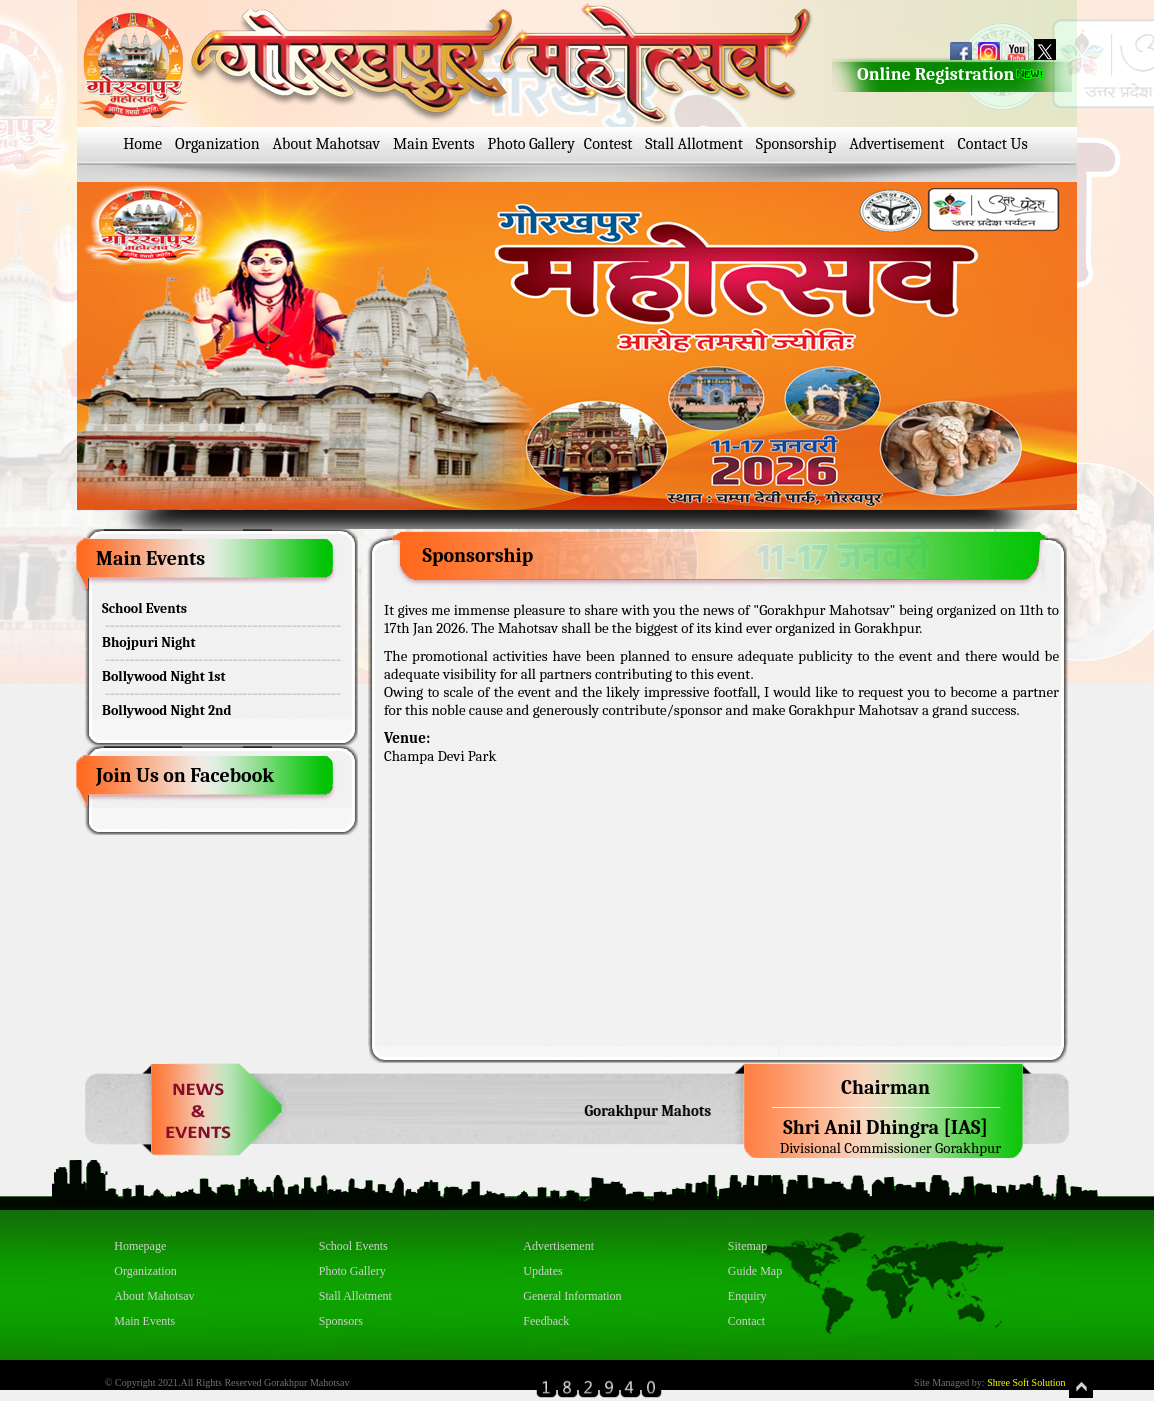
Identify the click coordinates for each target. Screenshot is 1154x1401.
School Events (144, 608)
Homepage (140, 1246)
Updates (542, 1271)
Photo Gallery (531, 144)
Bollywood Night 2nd (166, 710)
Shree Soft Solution (1025, 1382)
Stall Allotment (694, 144)
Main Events (434, 144)
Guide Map (755, 1271)
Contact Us (992, 144)
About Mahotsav (326, 144)
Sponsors (341, 1321)
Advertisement (896, 144)
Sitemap (747, 1246)
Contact (746, 1321)
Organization (217, 144)
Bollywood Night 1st (164, 676)
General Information (572, 1296)
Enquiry (747, 1296)
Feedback (546, 1321)
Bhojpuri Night (149, 642)
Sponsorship (796, 144)
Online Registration (950, 74)
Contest (608, 144)
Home (142, 144)
